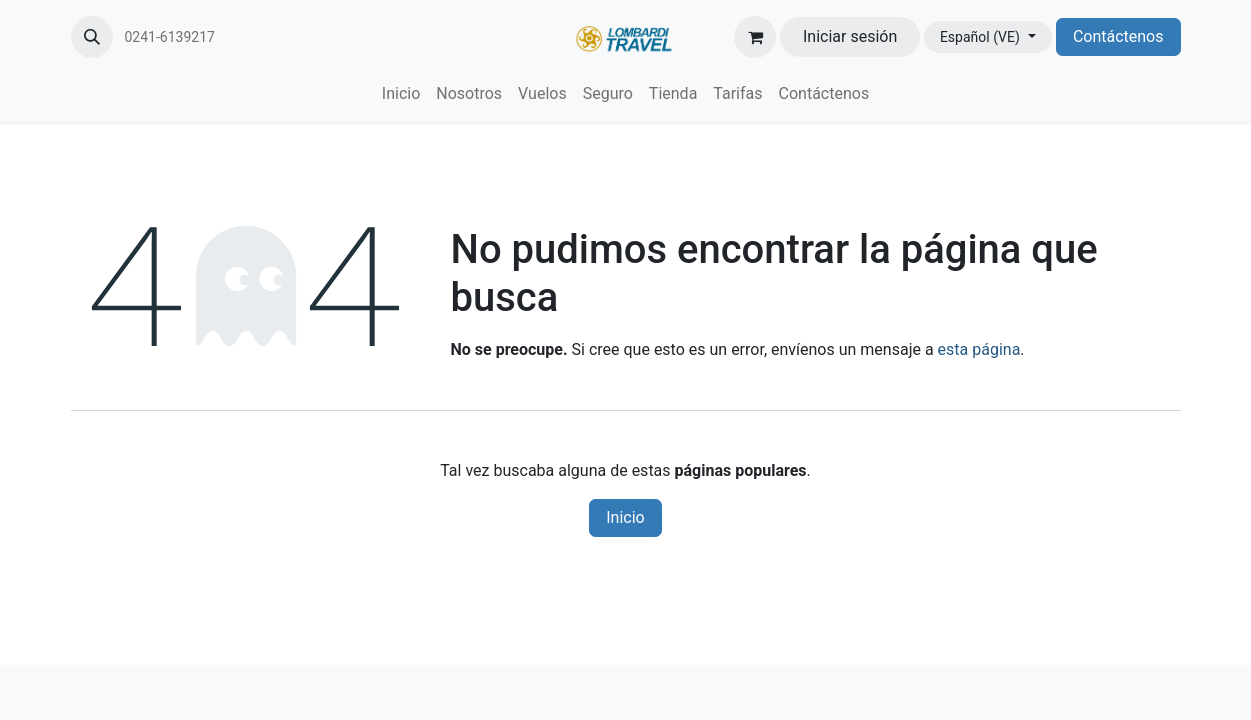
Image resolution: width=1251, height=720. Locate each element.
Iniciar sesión (850, 36)
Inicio (625, 517)
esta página (979, 349)
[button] (92, 37)
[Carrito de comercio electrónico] (755, 37)
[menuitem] (401, 94)
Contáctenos (1118, 36)
